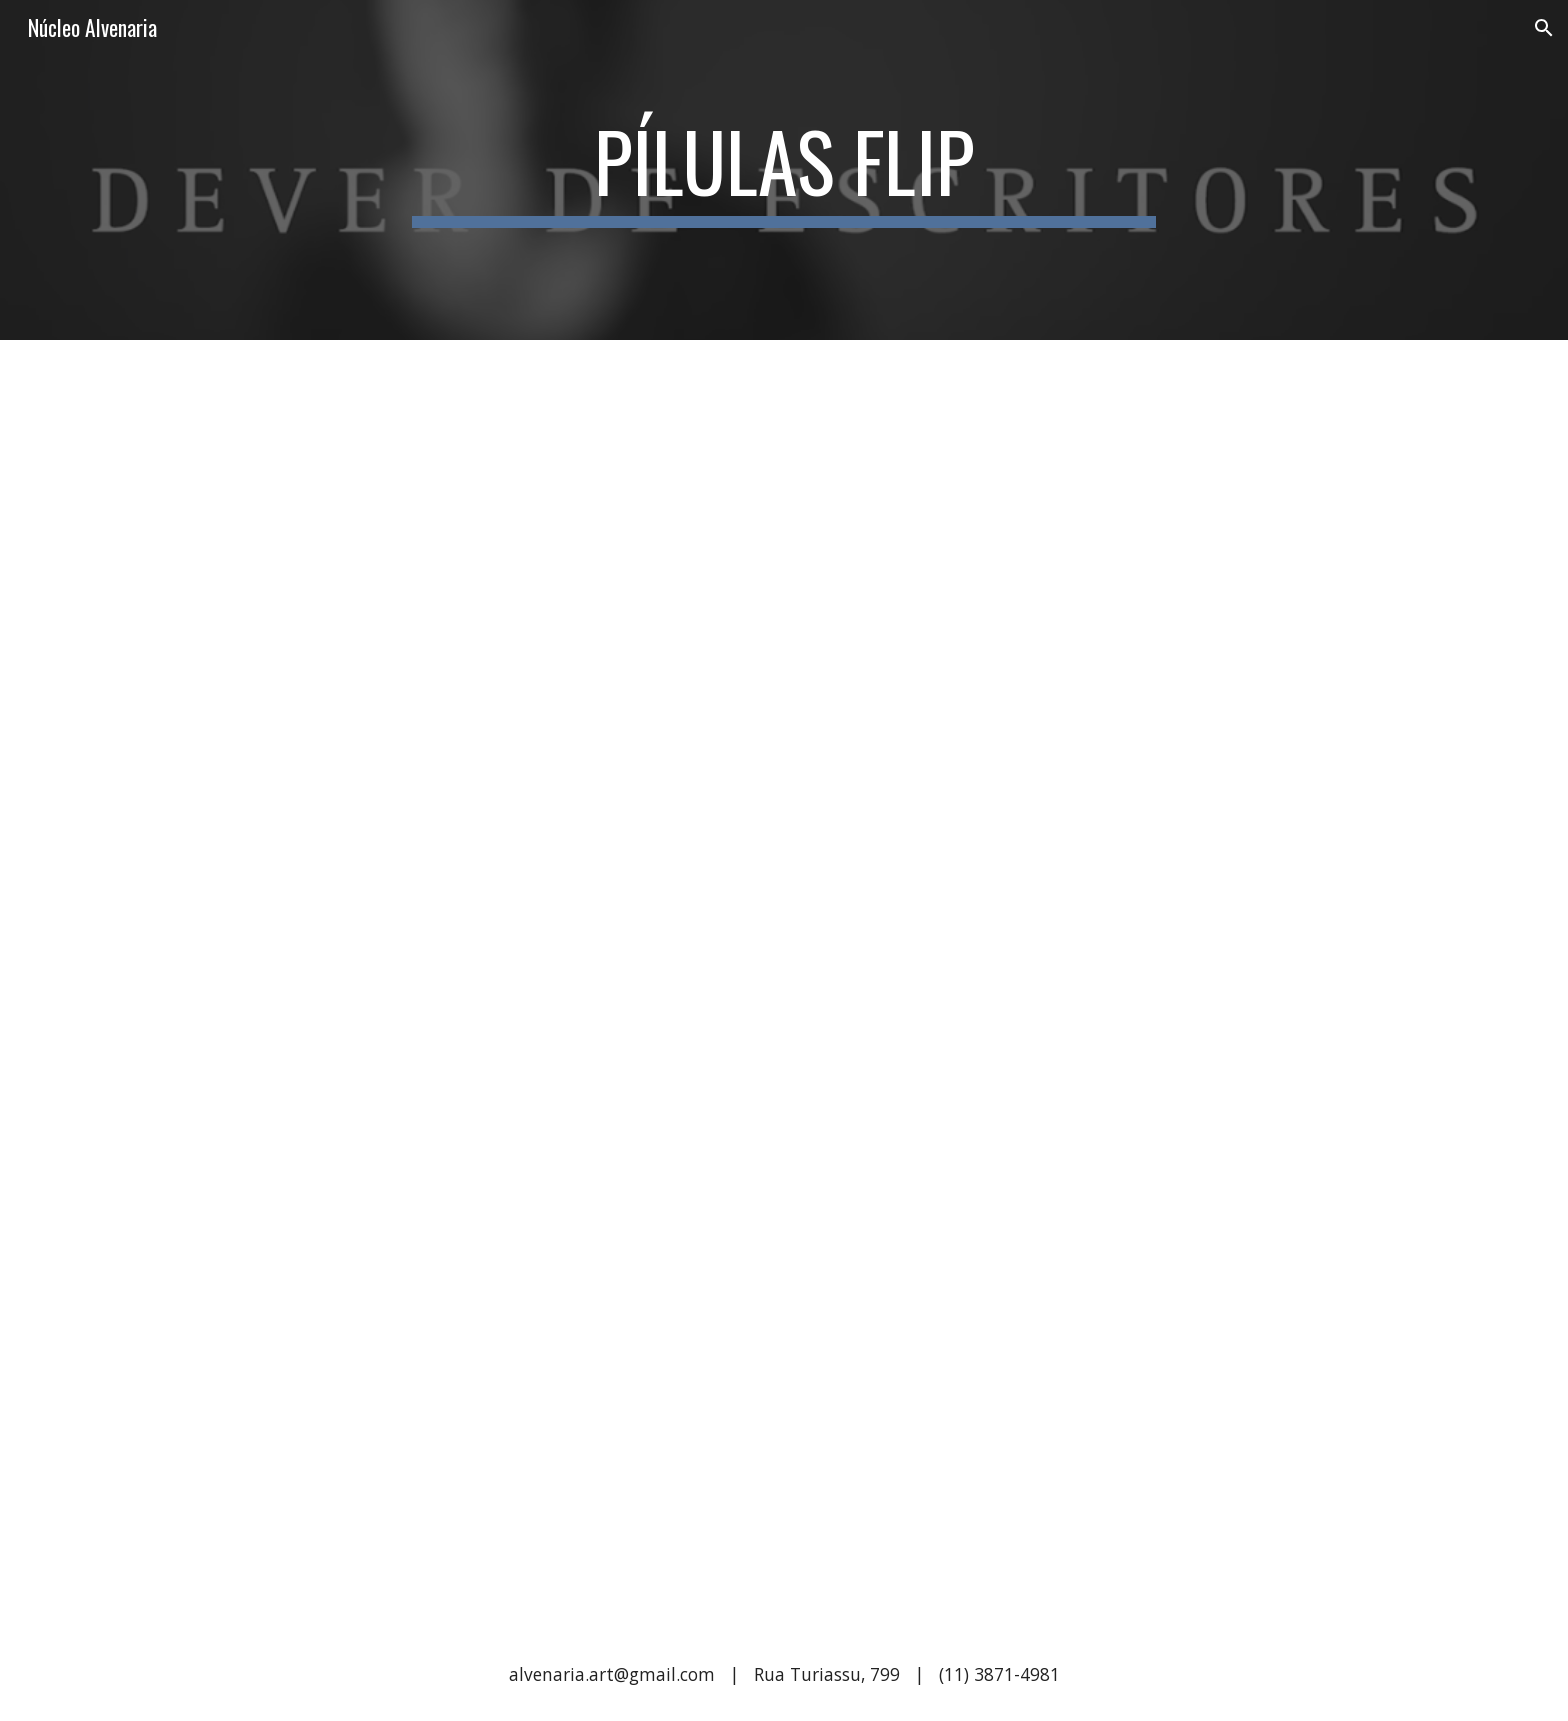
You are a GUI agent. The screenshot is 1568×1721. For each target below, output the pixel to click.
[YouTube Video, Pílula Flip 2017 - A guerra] (488, 1414)
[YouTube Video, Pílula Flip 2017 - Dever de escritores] (1080, 1414)
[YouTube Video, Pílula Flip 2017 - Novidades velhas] (488, 985)
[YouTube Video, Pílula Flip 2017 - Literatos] (1080, 555)
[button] (1544, 28)
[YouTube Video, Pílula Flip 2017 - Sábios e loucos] (488, 555)
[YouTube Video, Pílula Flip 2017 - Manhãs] (1080, 985)
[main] (784, 170)
